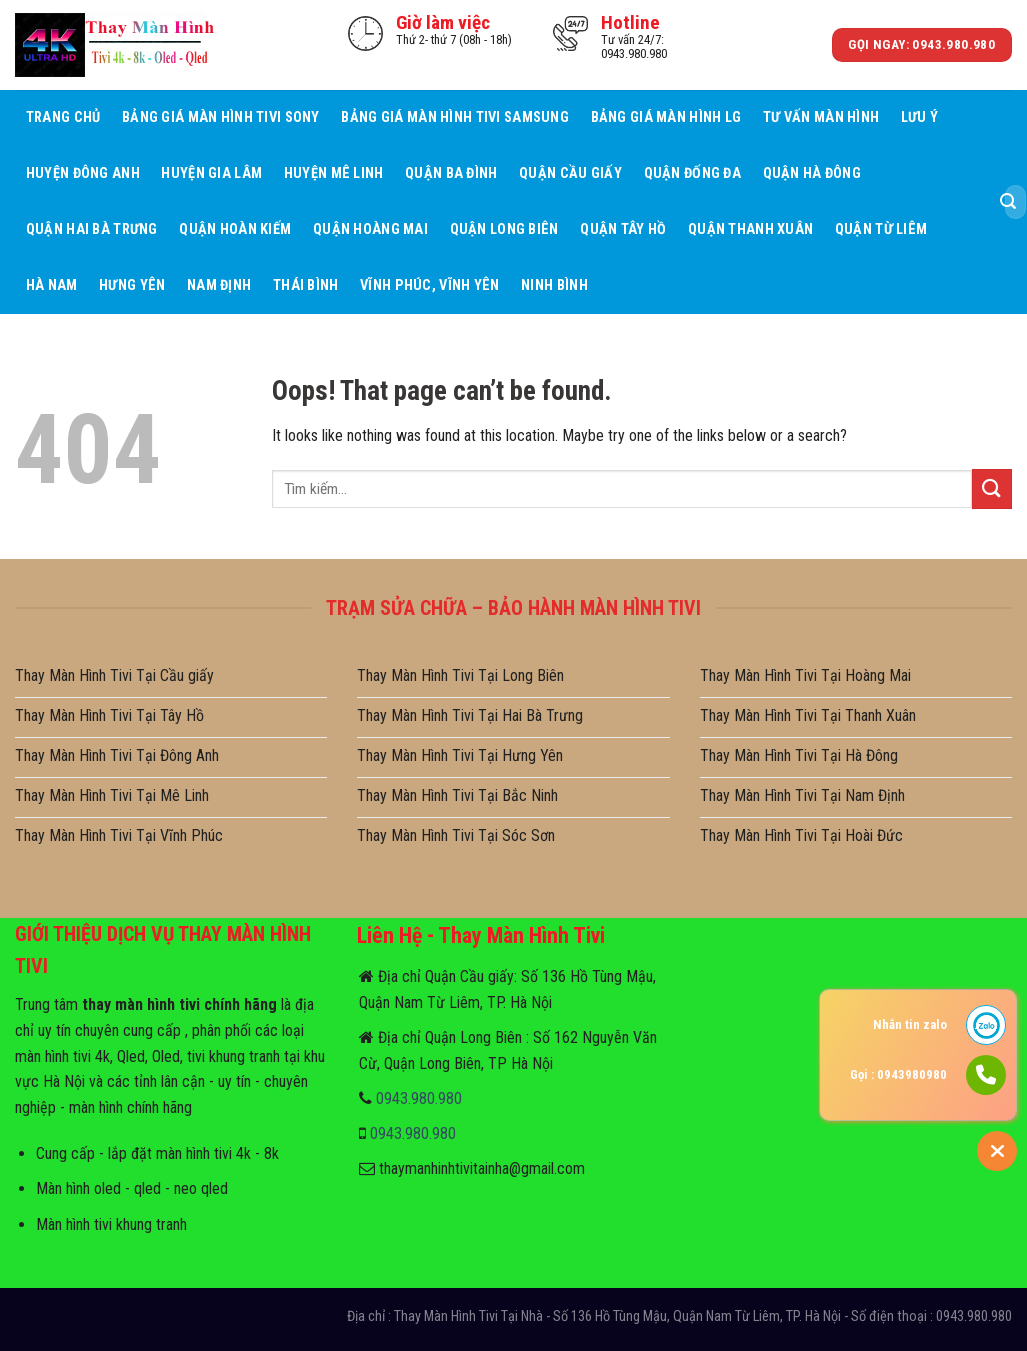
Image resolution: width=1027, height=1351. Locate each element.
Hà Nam (52, 285)
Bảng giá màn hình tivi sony (221, 117)
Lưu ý (919, 117)
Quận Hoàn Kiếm (235, 229)
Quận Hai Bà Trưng (92, 229)
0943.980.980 (419, 1098)
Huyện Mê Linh (334, 173)
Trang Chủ (63, 117)
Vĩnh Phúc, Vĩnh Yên (429, 285)
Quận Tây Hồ (623, 229)
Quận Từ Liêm (881, 229)
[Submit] (1008, 202)
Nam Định (219, 285)
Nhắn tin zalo (910, 1024)
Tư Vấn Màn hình (821, 117)
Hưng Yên (132, 285)
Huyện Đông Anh (83, 173)
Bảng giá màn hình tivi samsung (455, 117)
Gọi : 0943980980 (898, 1074)
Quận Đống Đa (692, 173)
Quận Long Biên (504, 229)
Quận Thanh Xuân (750, 229)
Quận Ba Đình (451, 173)
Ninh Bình (554, 285)
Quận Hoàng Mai (370, 229)
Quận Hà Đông (812, 173)
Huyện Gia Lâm (211, 173)
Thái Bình (306, 285)
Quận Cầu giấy (570, 173)
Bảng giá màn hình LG (666, 117)
